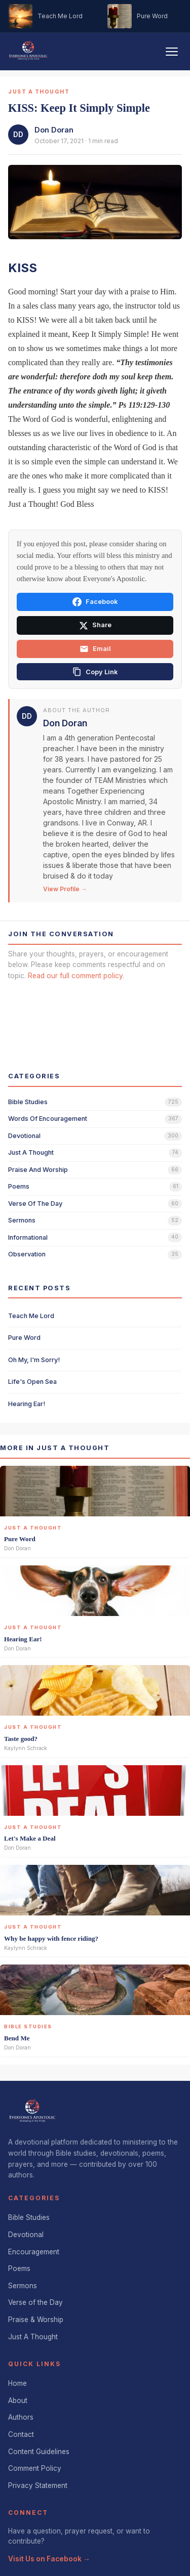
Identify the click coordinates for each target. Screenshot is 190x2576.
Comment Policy (34, 2468)
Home (17, 2383)
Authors (20, 2417)
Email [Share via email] (95, 648)
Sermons (22, 2286)
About (17, 2400)
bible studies (28, 1102)
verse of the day (35, 1203)
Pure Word (24, 1337)
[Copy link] (95, 671)
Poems (19, 2268)
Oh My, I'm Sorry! (34, 1360)
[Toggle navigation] (172, 51)
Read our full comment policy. (76, 976)
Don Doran (53, 129)
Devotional (26, 2235)
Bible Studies (29, 2217)
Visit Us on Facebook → (49, 2559)
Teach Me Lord (31, 1316)
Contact (21, 2434)
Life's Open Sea (32, 1381)
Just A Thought (33, 2337)
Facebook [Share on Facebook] (95, 601)
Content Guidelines (38, 2452)
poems (18, 1186)
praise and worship (38, 1169)
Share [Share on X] (95, 625)
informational (28, 1237)
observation (27, 1254)
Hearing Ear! (26, 1404)
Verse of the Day (35, 2302)
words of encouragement (47, 1118)
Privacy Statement (37, 2485)
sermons (21, 1220)
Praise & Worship (35, 2320)
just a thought (31, 1152)
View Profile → (65, 889)
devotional (24, 1136)
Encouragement (33, 2252)
